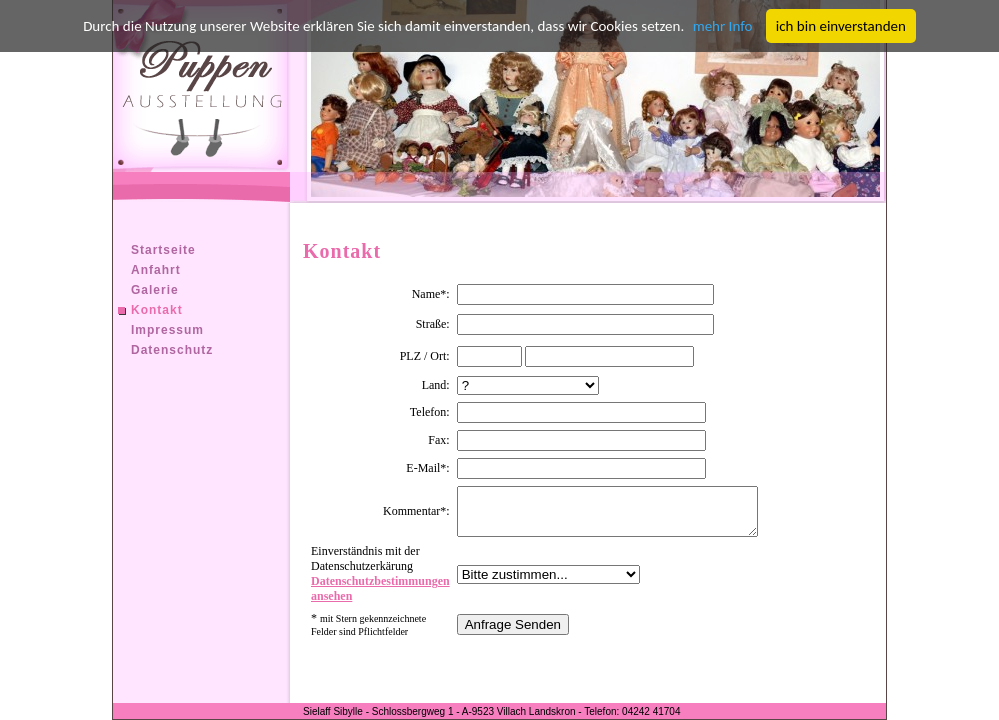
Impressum (167, 330)
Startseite (163, 250)
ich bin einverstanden (841, 26)
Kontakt (157, 310)
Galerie (155, 290)
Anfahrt (156, 270)
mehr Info (723, 26)
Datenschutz (172, 350)
